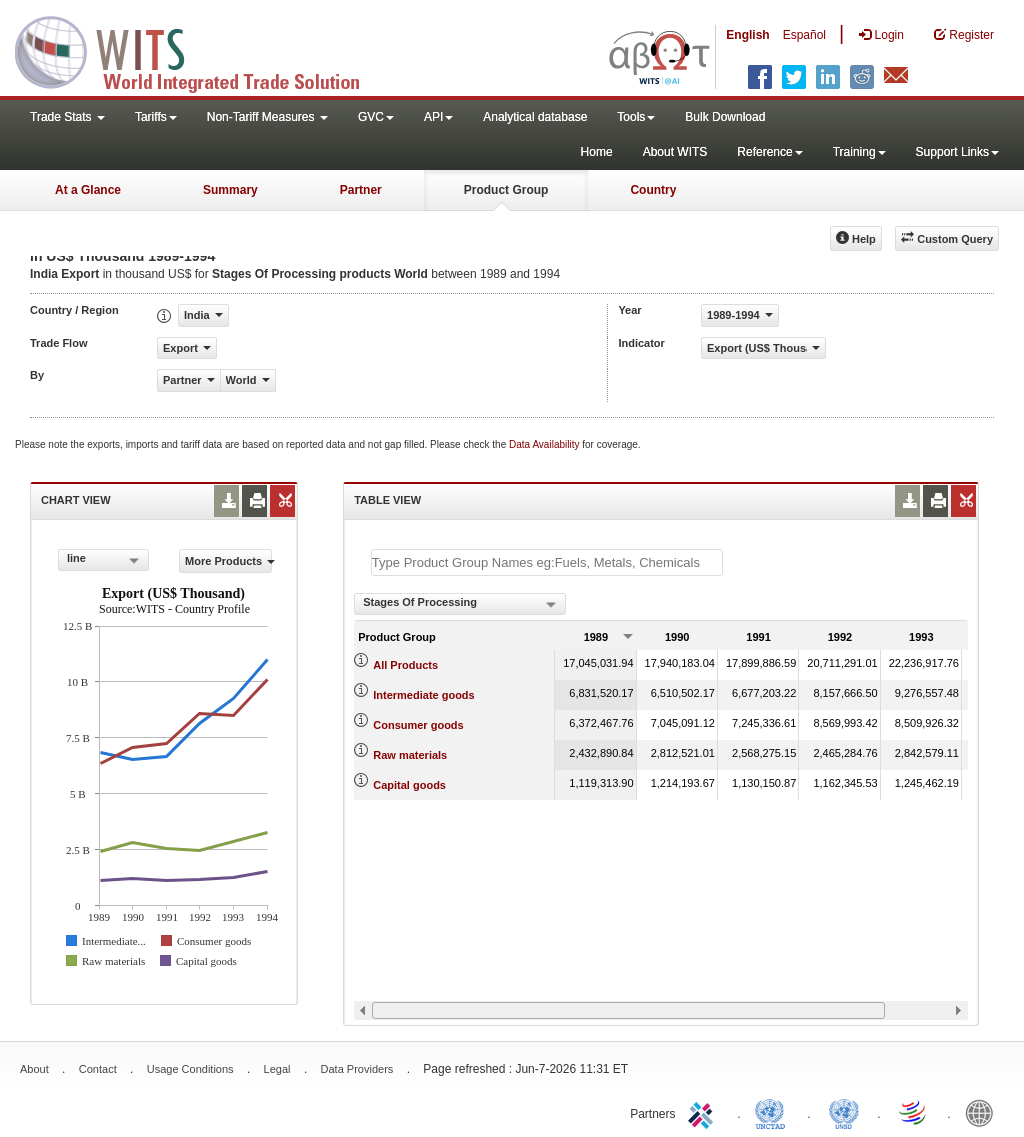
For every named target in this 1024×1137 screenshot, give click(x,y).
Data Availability (545, 444)
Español (804, 35)
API (438, 117)
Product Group (506, 190)
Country (653, 190)
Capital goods (409, 785)
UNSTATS (844, 1112)
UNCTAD (774, 1112)
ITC (704, 1112)
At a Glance (88, 190)
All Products (405, 665)
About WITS (675, 152)
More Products (228, 561)
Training (859, 152)
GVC (376, 117)
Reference (769, 152)
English (747, 35)
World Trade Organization (914, 1112)
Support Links (957, 152)
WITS (200, 50)
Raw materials (410, 755)
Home (597, 152)
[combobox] (103, 560)
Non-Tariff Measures (267, 117)
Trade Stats (67, 117)
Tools (636, 117)
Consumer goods (418, 725)
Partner (361, 190)
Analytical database (535, 117)
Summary (230, 190)
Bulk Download (725, 117)
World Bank (984, 1112)
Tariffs (156, 117)
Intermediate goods (423, 695)
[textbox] (547, 562)
